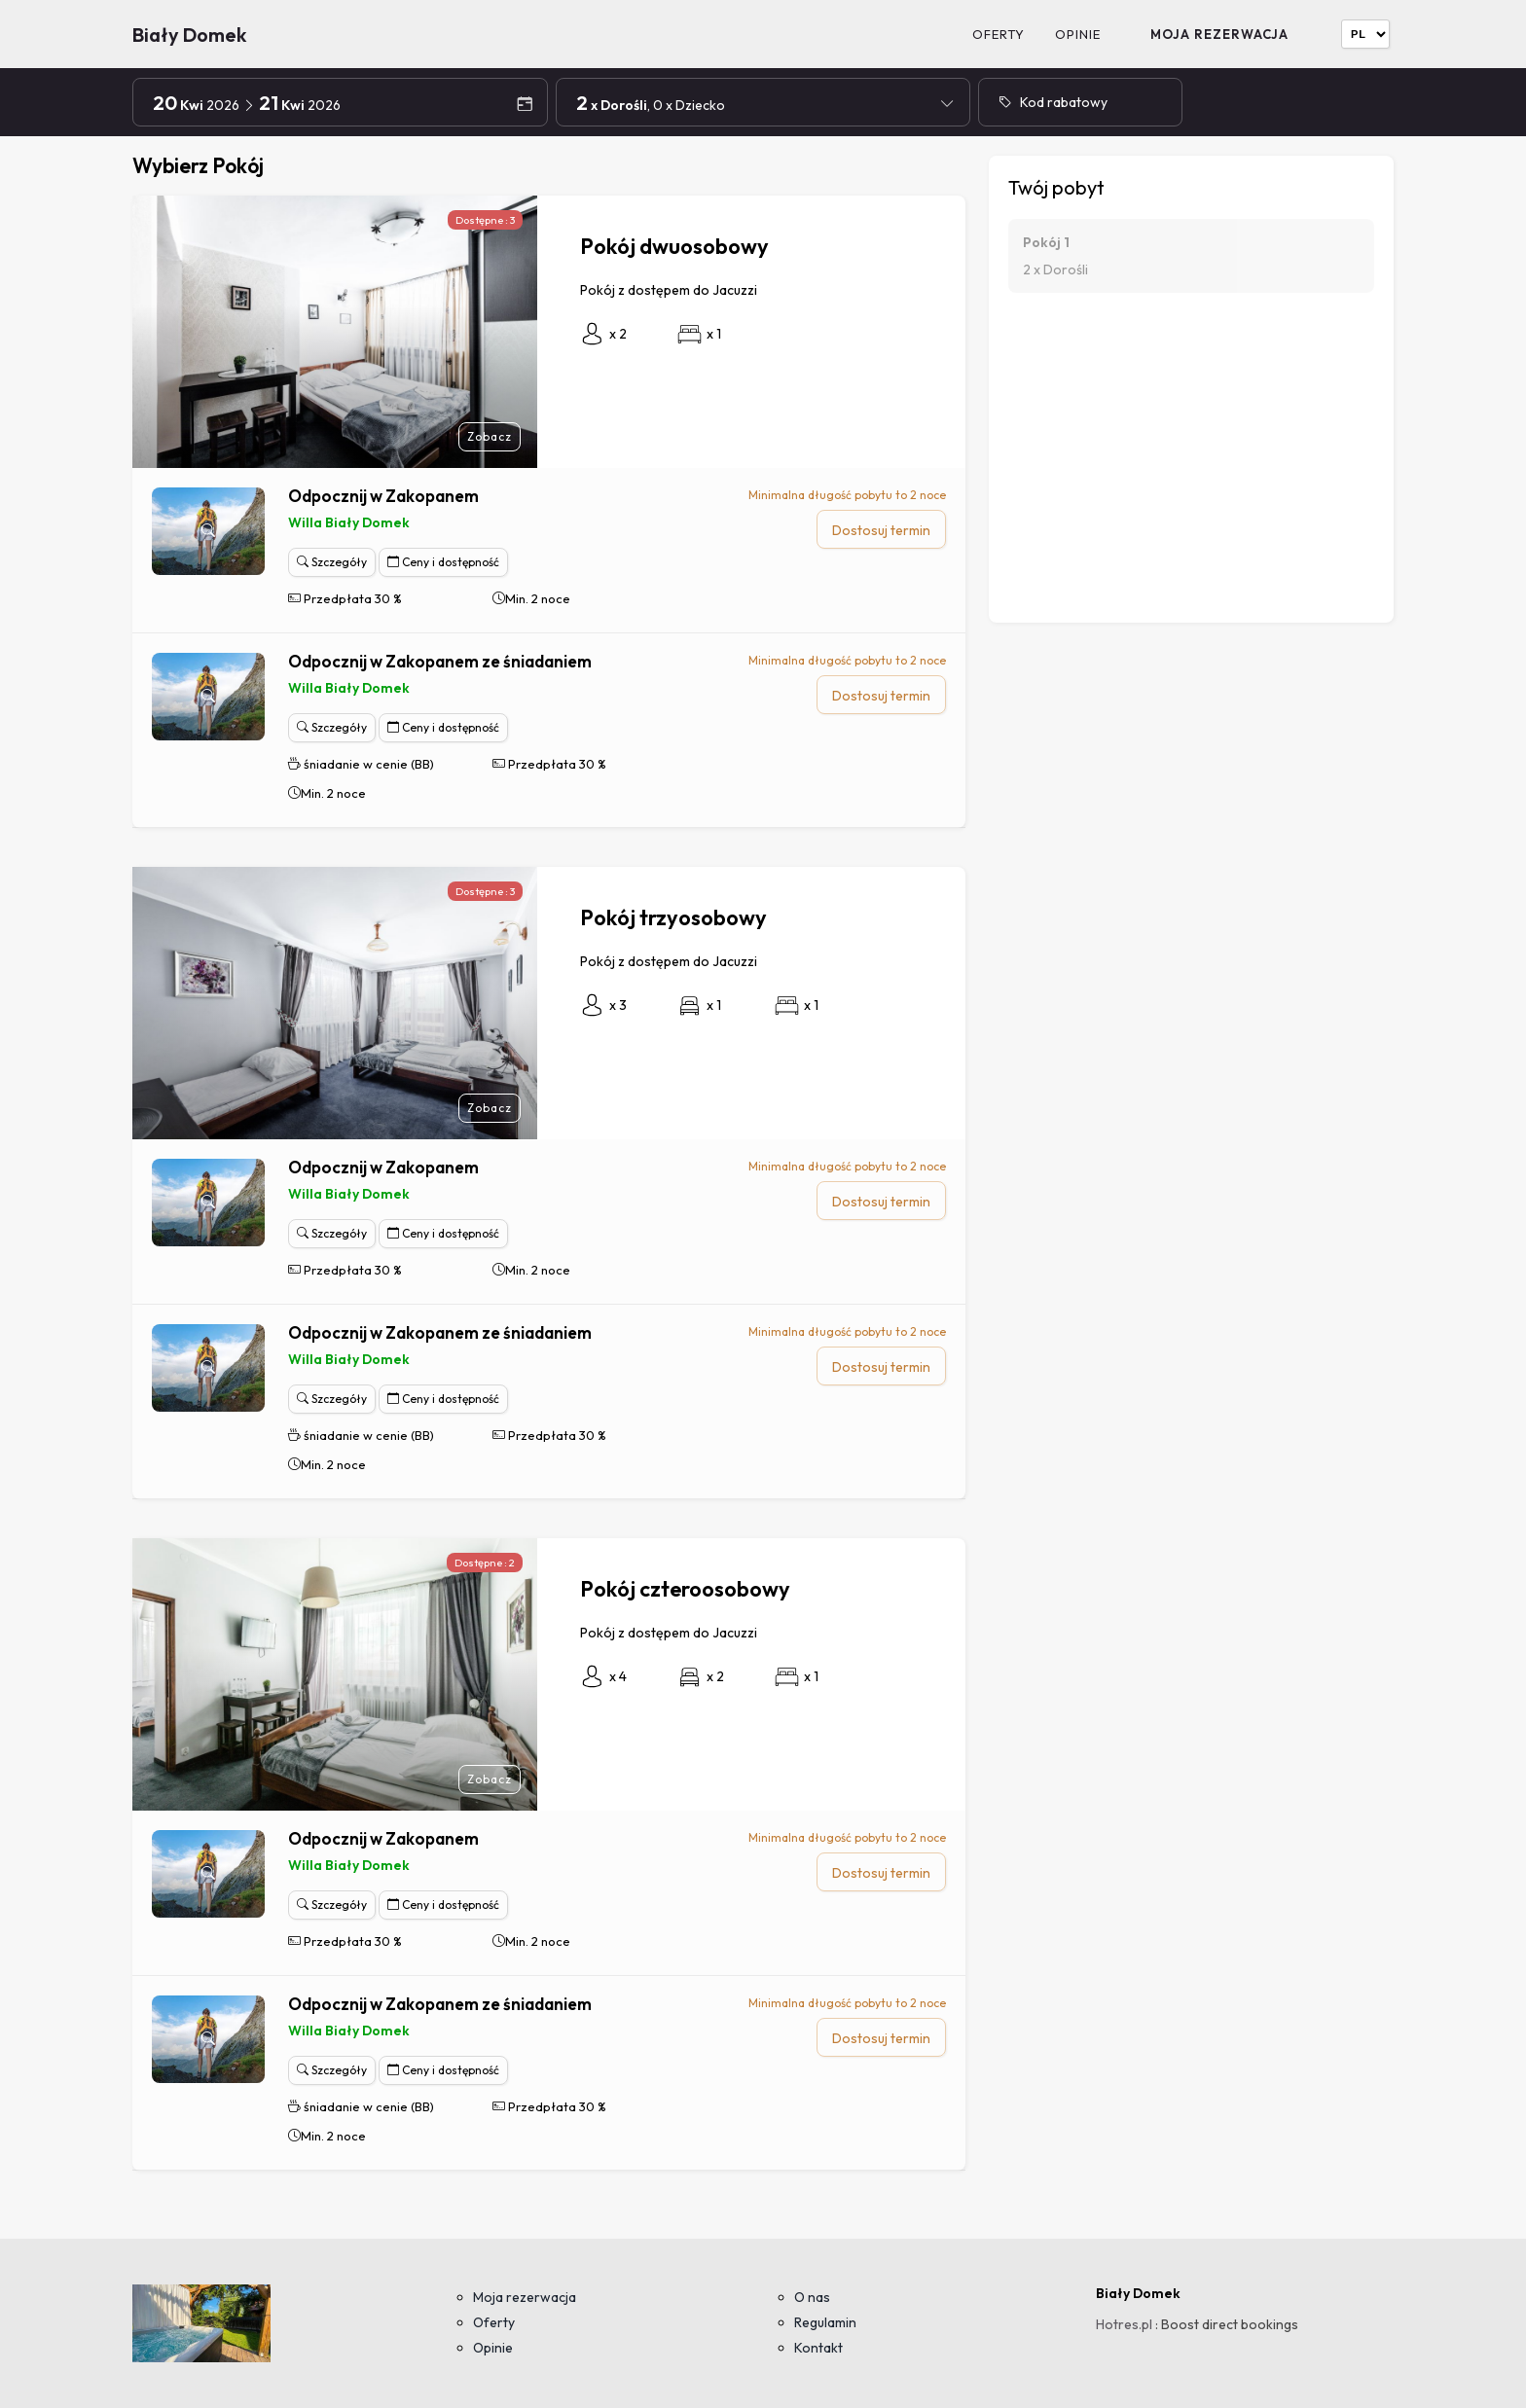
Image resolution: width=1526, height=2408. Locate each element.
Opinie (1078, 34)
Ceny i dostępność (443, 562)
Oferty (998, 34)
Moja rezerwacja (1219, 34)
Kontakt (818, 2347)
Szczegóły (332, 562)
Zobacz (489, 436)
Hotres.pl (1124, 2324)
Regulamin (825, 2322)
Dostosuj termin (881, 530)
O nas (812, 2297)
